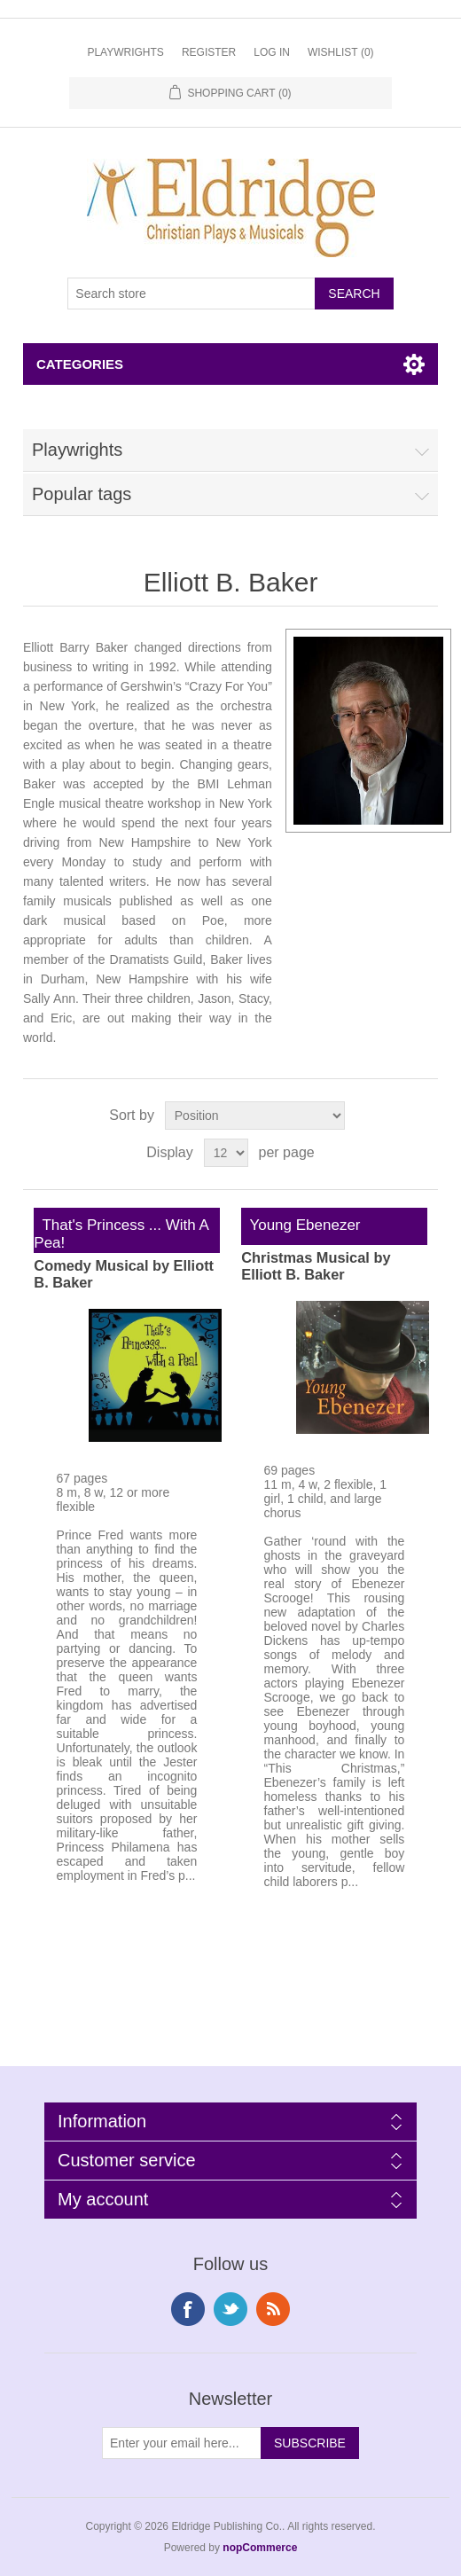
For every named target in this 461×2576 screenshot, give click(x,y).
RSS (273, 2309)
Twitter (230, 2309)
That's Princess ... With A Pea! (121, 1234)
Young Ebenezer (300, 1225)
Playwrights (125, 52)
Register (209, 52)
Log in (272, 52)
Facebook (188, 2309)
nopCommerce (260, 2547)
